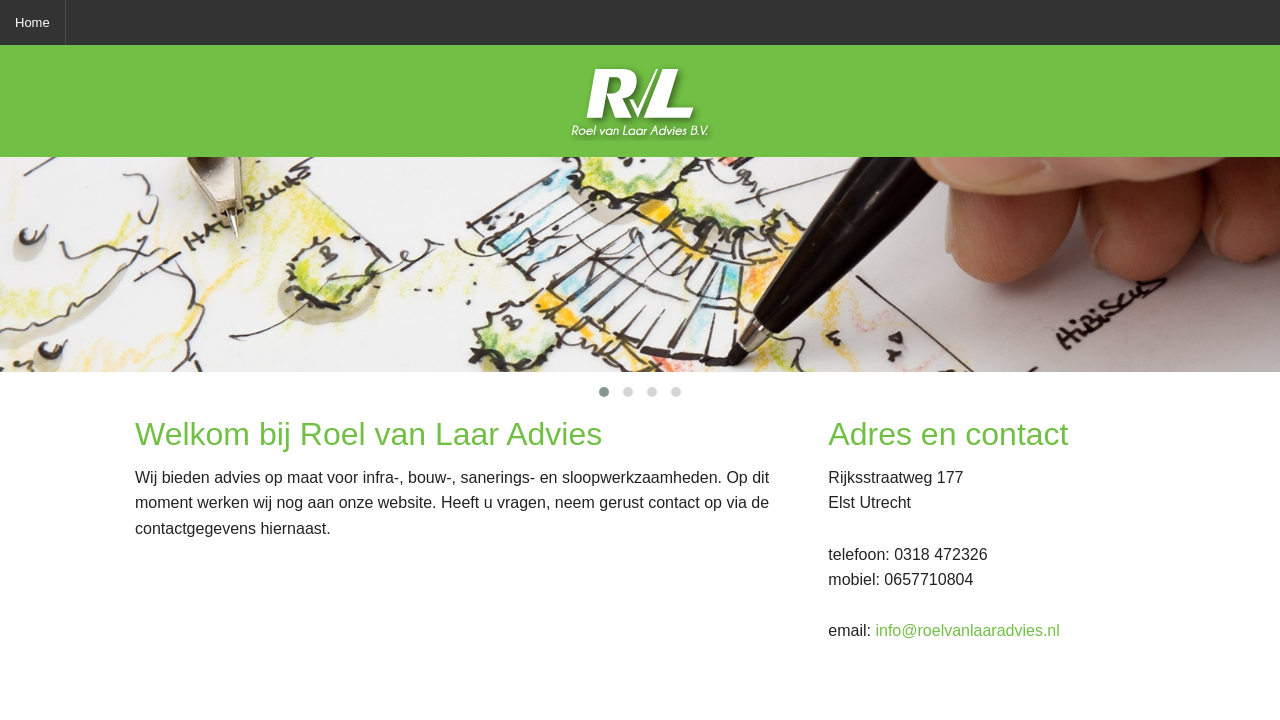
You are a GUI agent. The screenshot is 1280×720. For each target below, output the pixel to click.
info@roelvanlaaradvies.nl (967, 630)
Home (32, 22)
